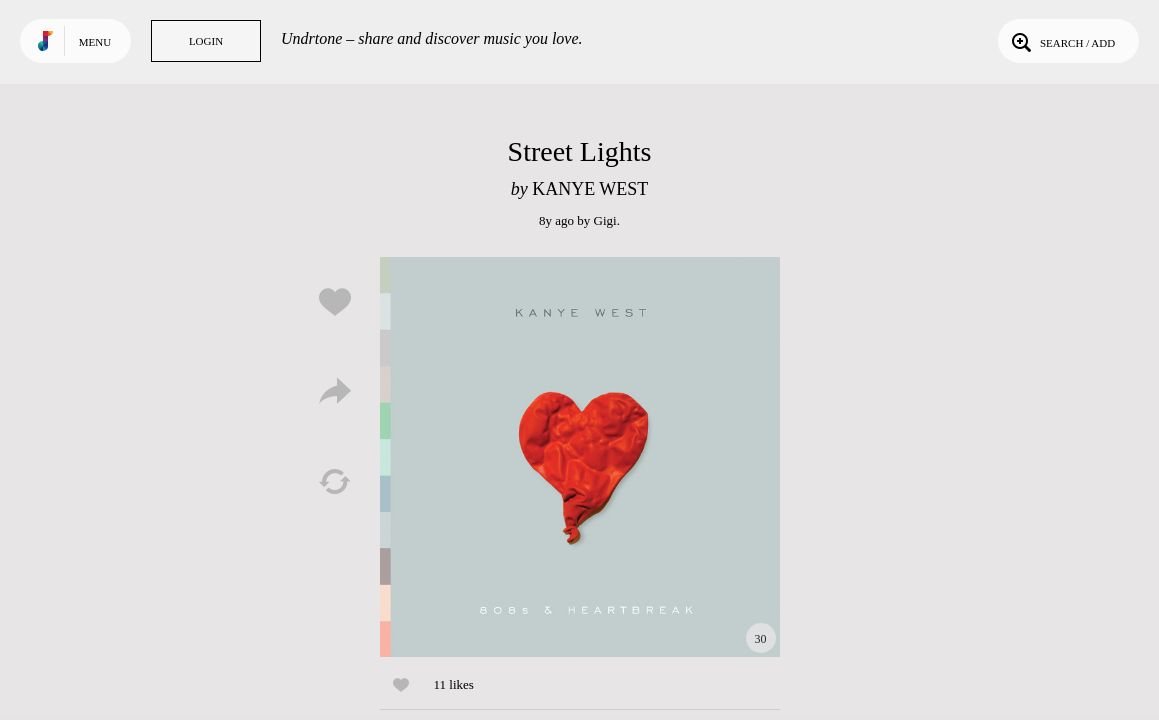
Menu (95, 42)
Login (206, 41)
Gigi (605, 220)
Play (580, 457)
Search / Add (1061, 41)
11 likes (454, 684)
